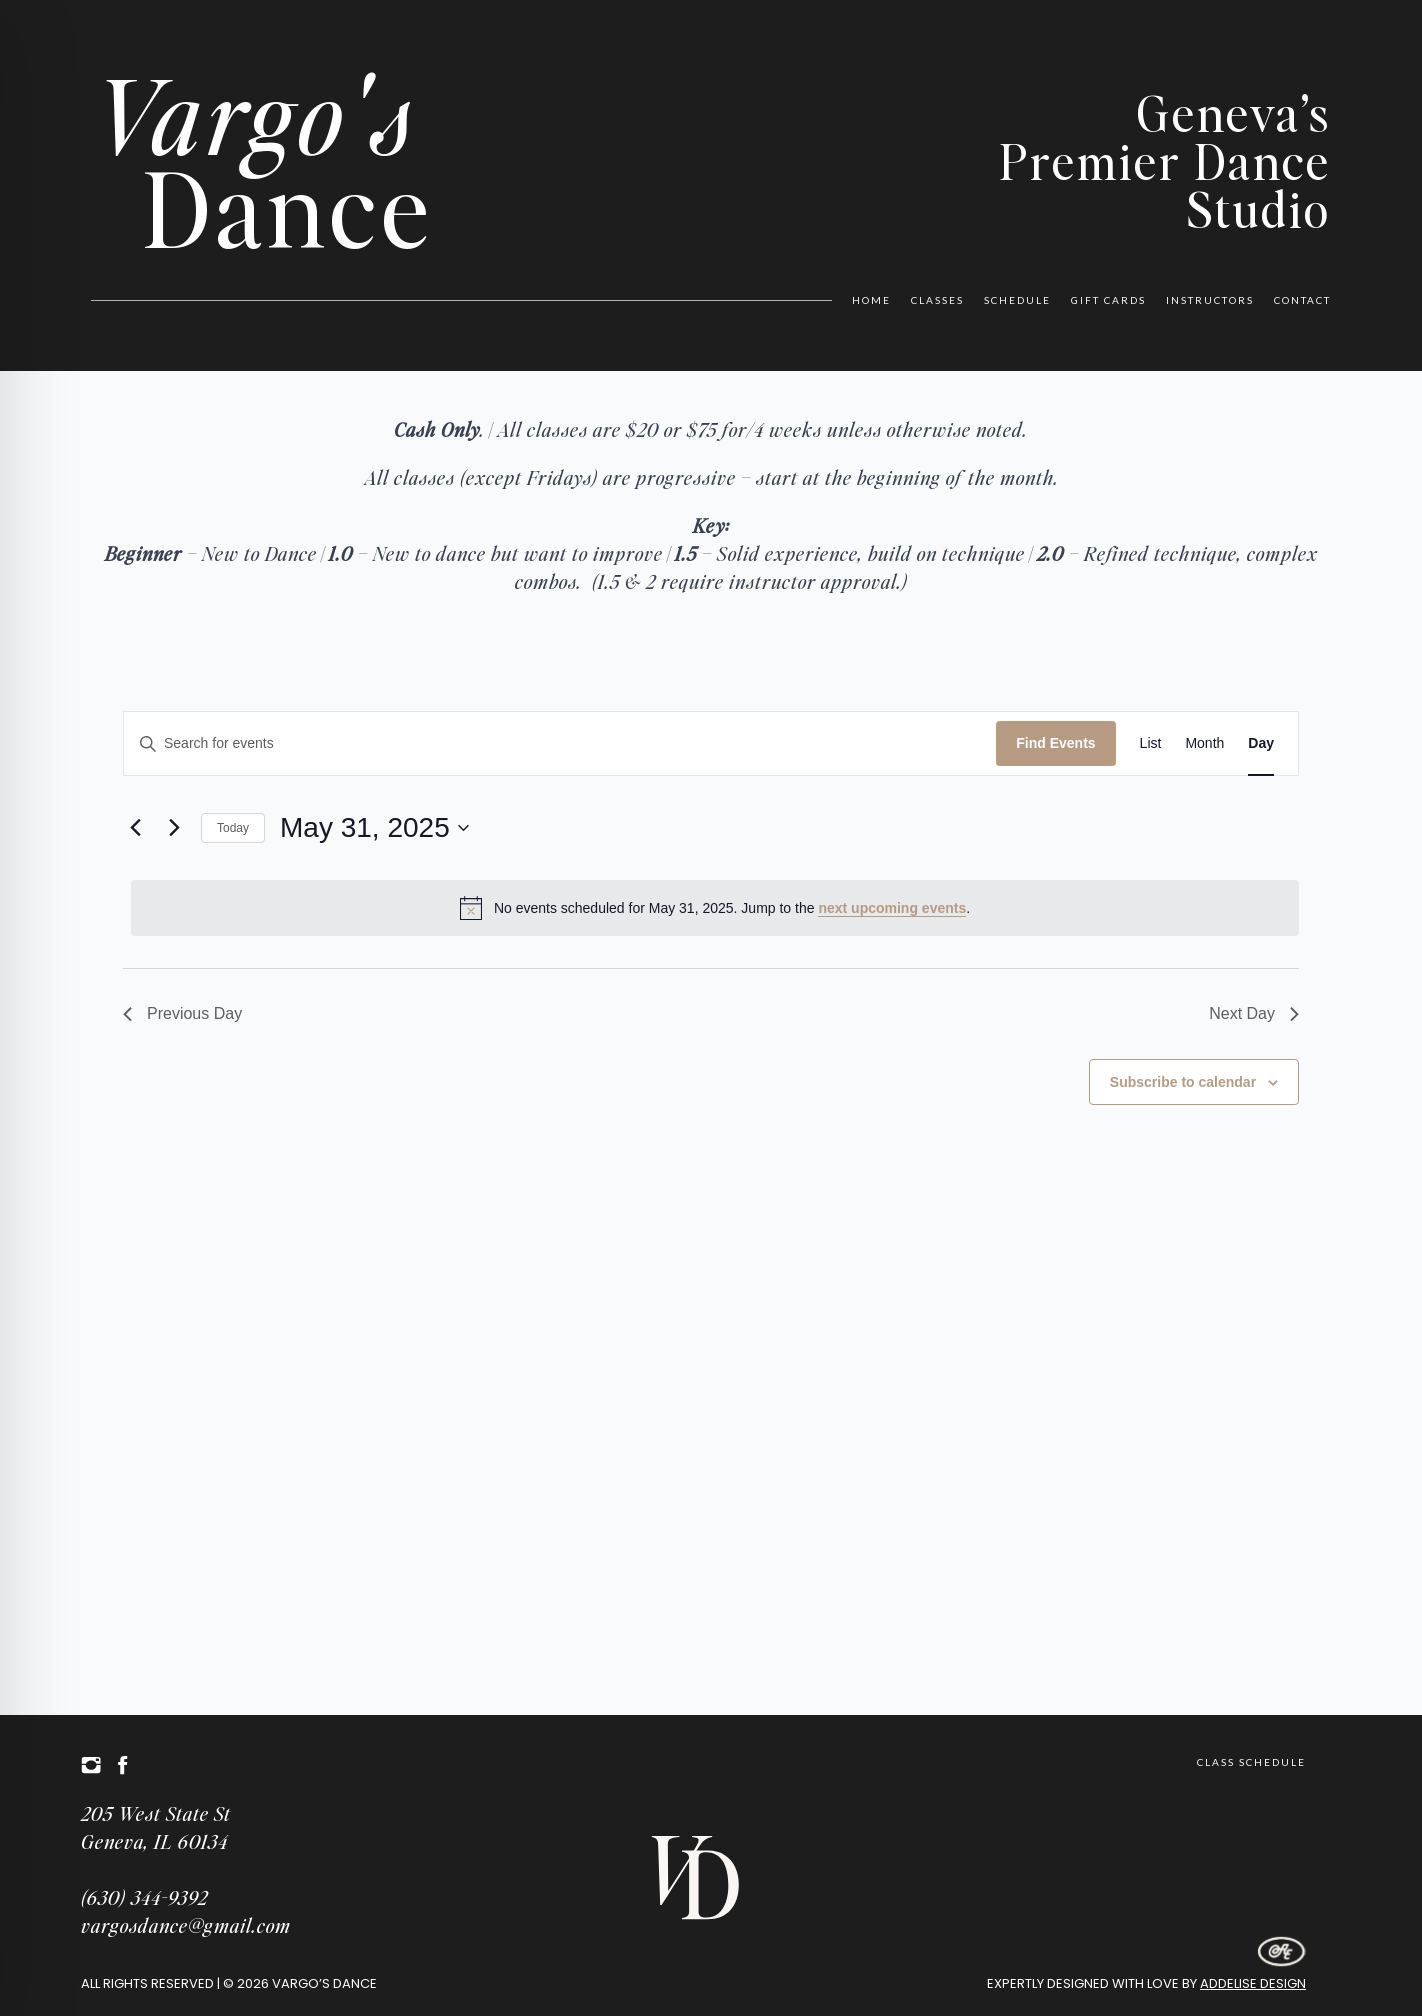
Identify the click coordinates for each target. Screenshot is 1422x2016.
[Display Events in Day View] (1261, 743)
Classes (937, 300)
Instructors (1210, 300)
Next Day (1254, 1013)
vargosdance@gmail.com (186, 1925)
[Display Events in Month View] (1204, 743)
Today (233, 828)
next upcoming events (892, 908)
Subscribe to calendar (1183, 1082)
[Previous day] (135, 828)
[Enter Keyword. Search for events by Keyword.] (560, 743)
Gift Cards (1108, 300)
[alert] (715, 908)
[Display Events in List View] (1151, 743)
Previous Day (182, 1013)
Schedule (1017, 300)
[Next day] (174, 828)
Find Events (1055, 743)
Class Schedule (1251, 1762)
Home (871, 300)
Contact (1302, 300)
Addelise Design (1253, 1983)
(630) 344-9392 (144, 1897)
